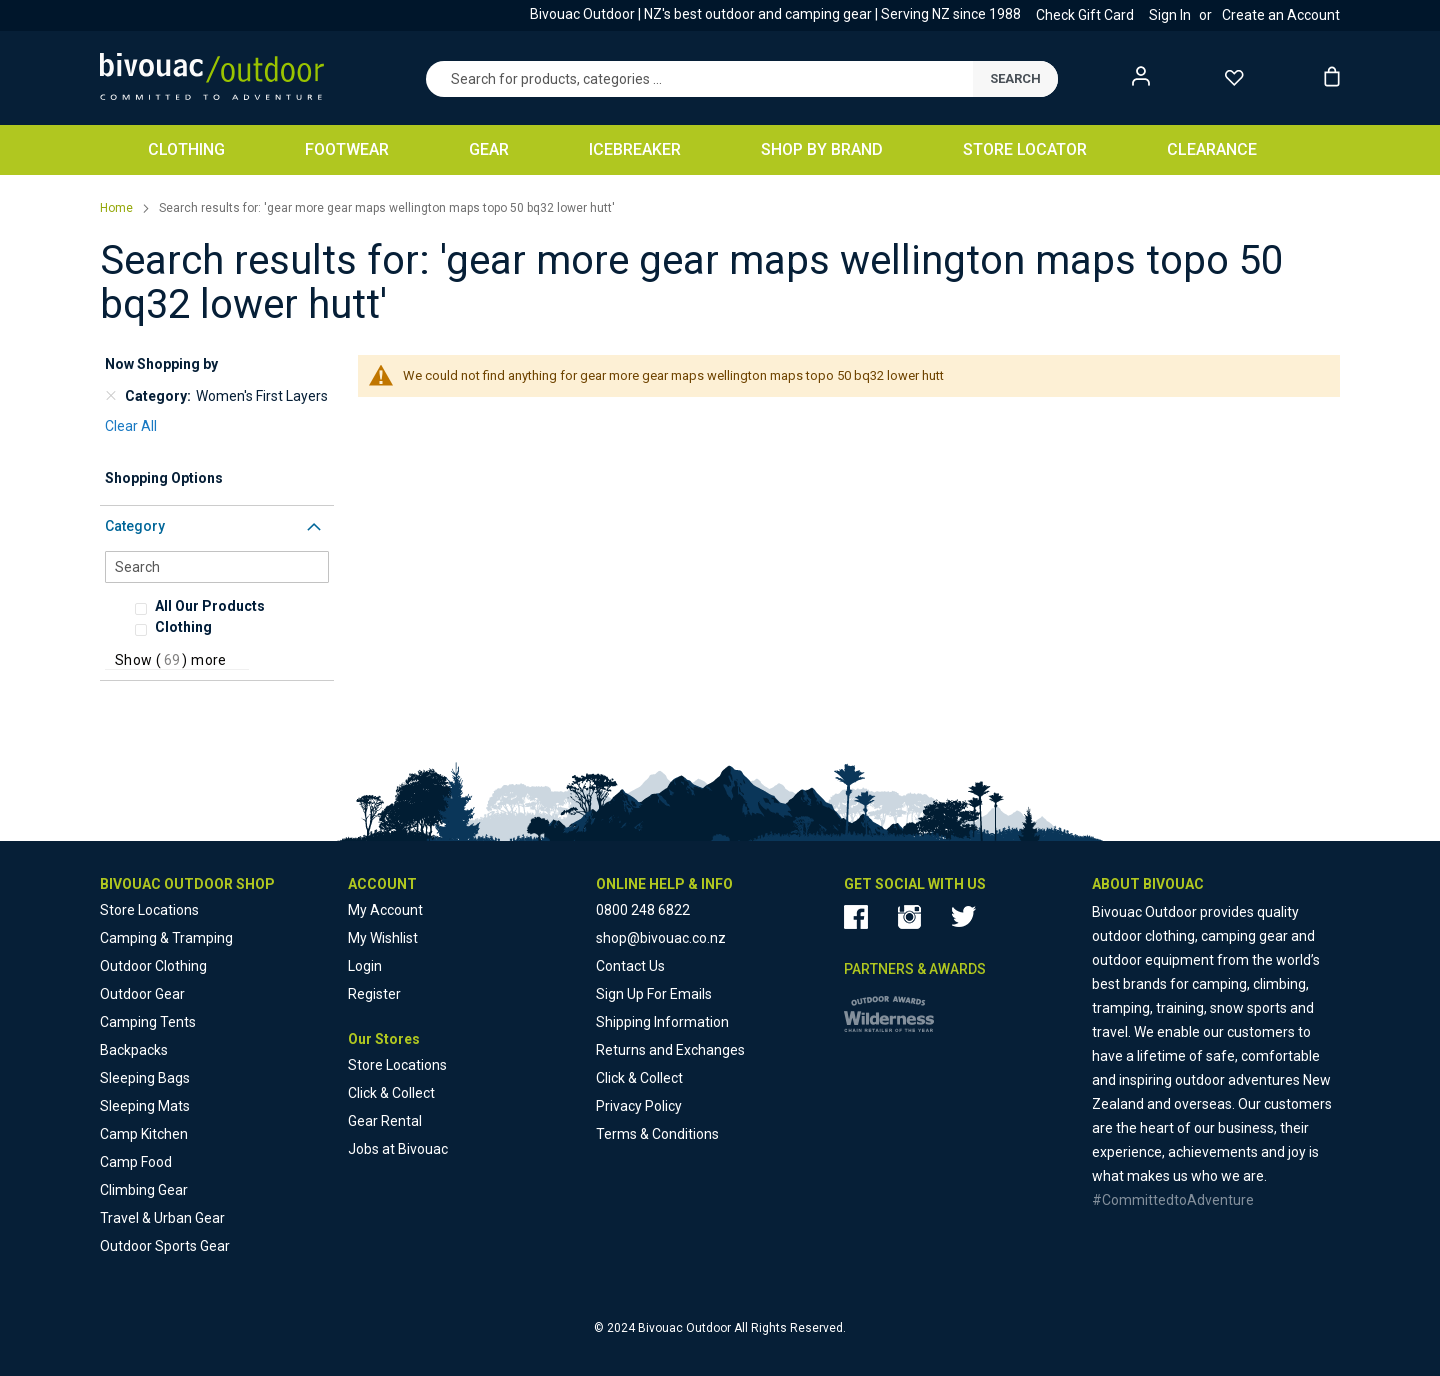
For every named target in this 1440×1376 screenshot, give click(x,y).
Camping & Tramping (166, 938)
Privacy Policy (639, 1106)
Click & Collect (391, 1093)
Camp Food (136, 1162)
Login (365, 966)
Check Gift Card (1085, 15)
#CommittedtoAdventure (1173, 1200)
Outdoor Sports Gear (165, 1246)
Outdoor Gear (142, 994)
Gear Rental (385, 1121)
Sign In (1170, 15)
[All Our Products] (239, 606)
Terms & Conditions (657, 1134)
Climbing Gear (144, 1190)
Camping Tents (148, 1022)
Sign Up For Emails (654, 994)
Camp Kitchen (144, 1134)
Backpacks (134, 1050)
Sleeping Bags (145, 1078)
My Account (385, 910)
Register (374, 994)
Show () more (171, 660)
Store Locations (149, 910)
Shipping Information (662, 1022)
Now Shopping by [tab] (161, 364)
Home (118, 208)
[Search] (217, 567)
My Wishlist (383, 938)
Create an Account (1281, 15)
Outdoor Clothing (153, 966)
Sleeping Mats (145, 1106)
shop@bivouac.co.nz (661, 938)
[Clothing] (229, 627)
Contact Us (630, 966)
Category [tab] (135, 526)
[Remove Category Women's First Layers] (111, 396)
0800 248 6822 (643, 910)
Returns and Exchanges (670, 1050)
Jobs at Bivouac (398, 1149)
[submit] (1015, 79)
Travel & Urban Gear (162, 1218)
